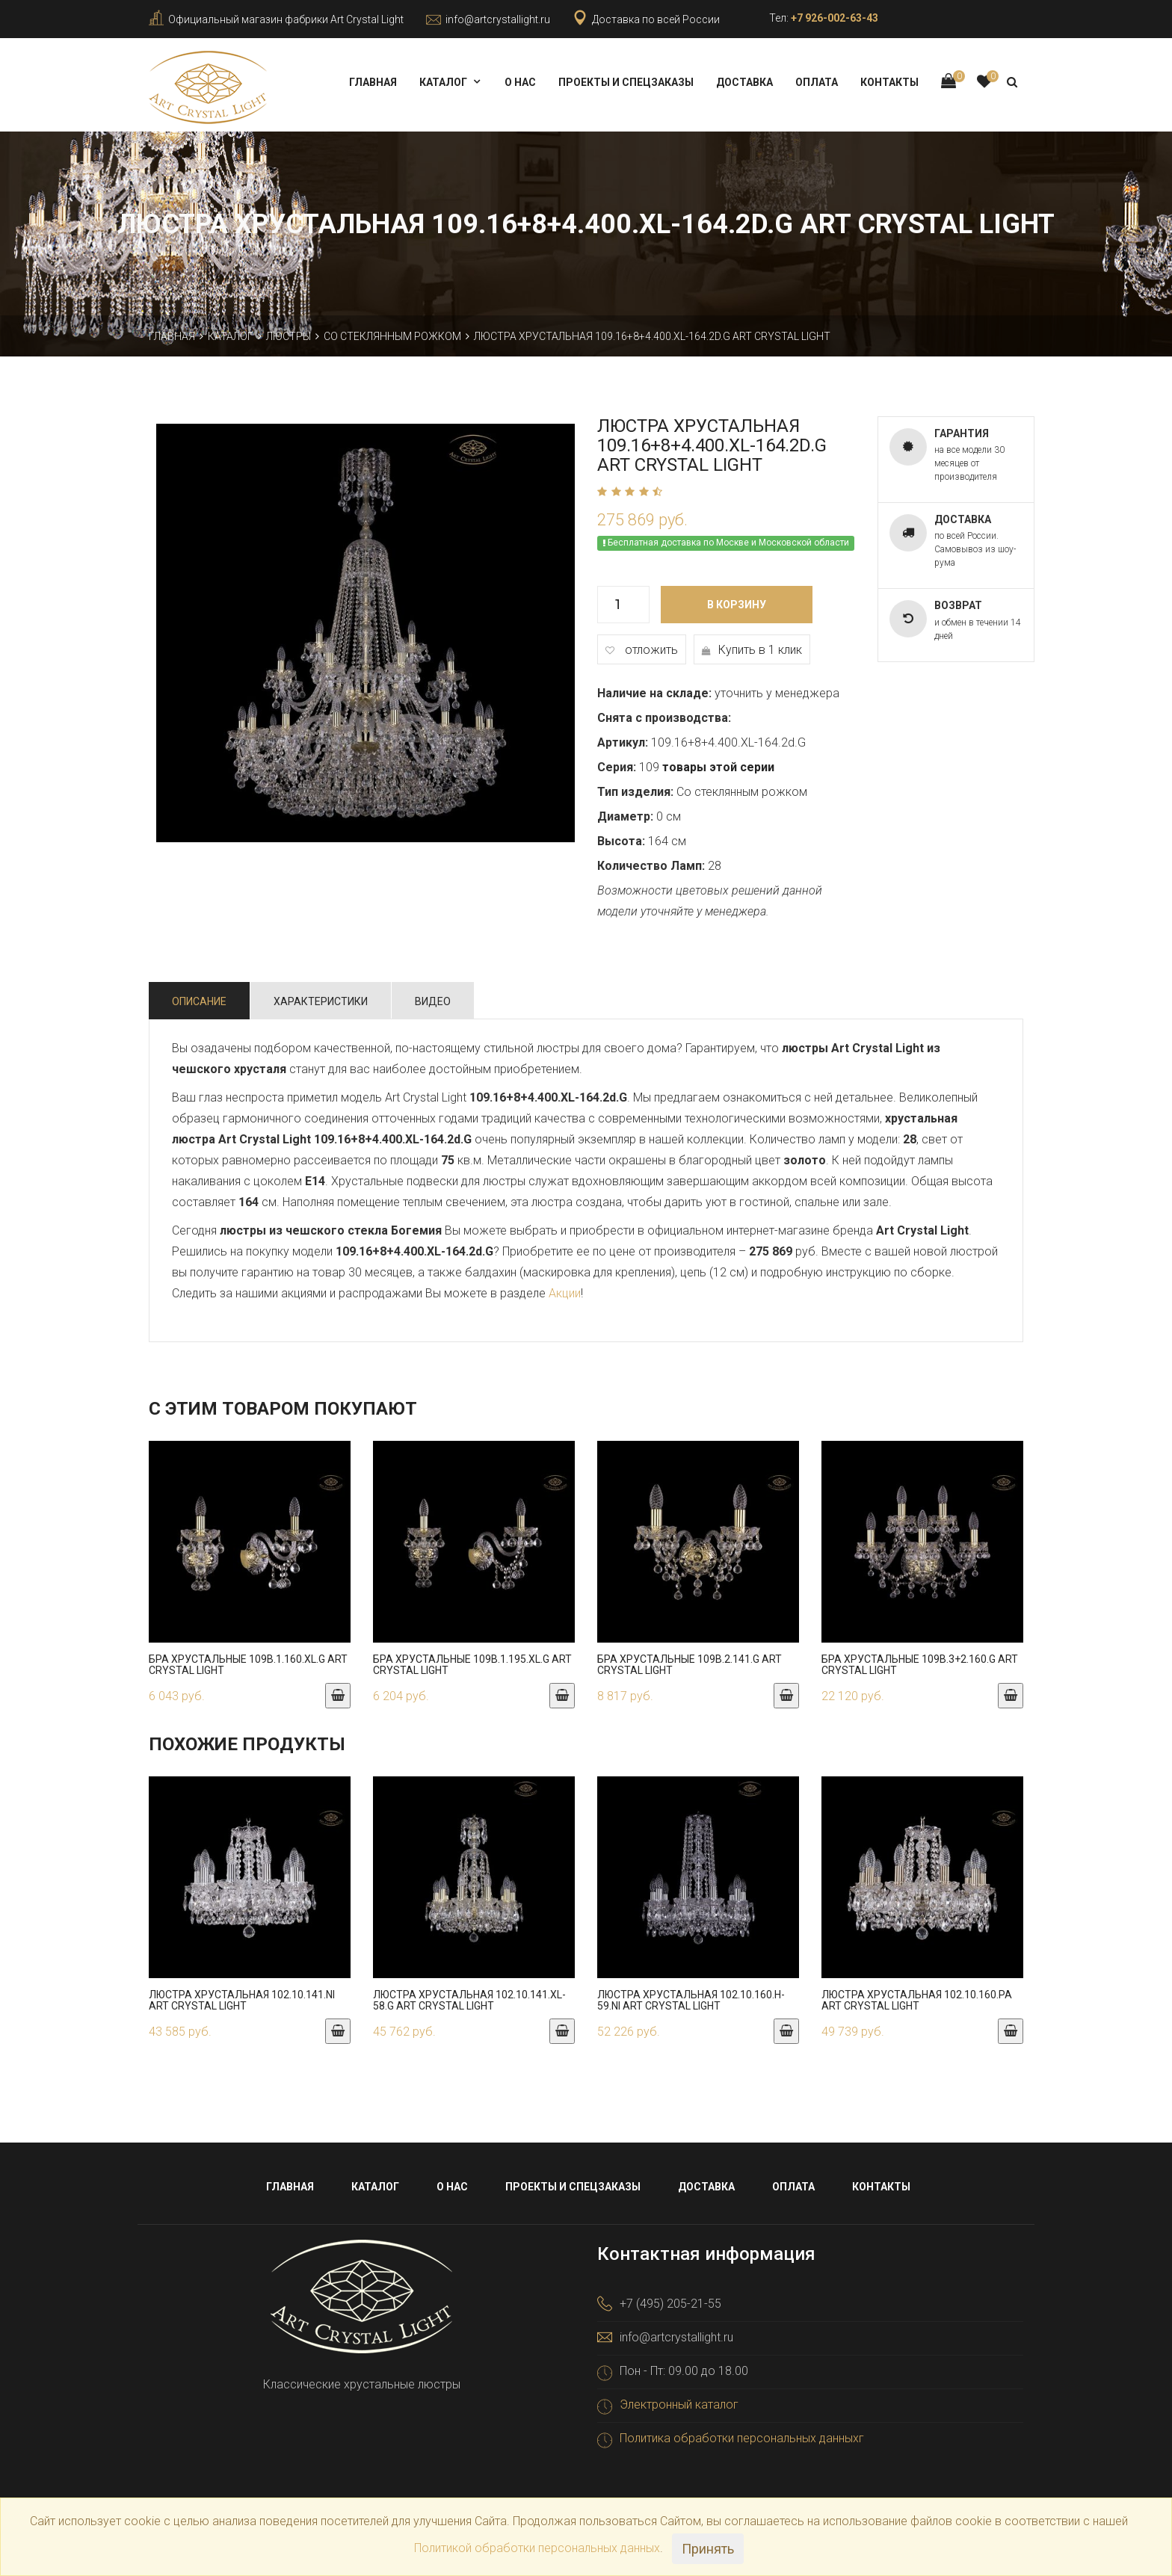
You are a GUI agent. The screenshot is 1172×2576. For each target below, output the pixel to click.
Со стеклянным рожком (392, 332)
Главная (373, 82)
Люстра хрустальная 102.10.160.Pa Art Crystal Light (916, 1995)
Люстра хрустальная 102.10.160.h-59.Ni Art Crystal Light (691, 1995)
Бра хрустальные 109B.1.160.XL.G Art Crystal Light (248, 1660)
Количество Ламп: (651, 861)
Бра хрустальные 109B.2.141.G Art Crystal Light (689, 1660)
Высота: (621, 837)
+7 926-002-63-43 (834, 18)
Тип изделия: (635, 787)
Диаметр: (625, 812)
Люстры (288, 332)
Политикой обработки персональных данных (537, 2548)
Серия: (616, 763)
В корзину (736, 600)
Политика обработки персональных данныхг (742, 2434)
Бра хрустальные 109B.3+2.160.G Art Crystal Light (919, 1660)
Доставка (744, 82)
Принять (708, 2549)
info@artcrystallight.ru (497, 19)
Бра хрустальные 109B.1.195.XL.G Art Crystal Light (472, 1660)
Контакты (889, 82)
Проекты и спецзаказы (626, 82)
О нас (520, 82)
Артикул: (622, 738)
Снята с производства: (664, 713)
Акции (565, 1289)
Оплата (816, 82)
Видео (433, 997)
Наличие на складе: (654, 689)
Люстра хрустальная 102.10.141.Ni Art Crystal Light (242, 1995)
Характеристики (321, 997)
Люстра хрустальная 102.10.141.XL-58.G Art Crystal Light (469, 1995)
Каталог (443, 82)
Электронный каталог (679, 2401)
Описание (199, 997)
